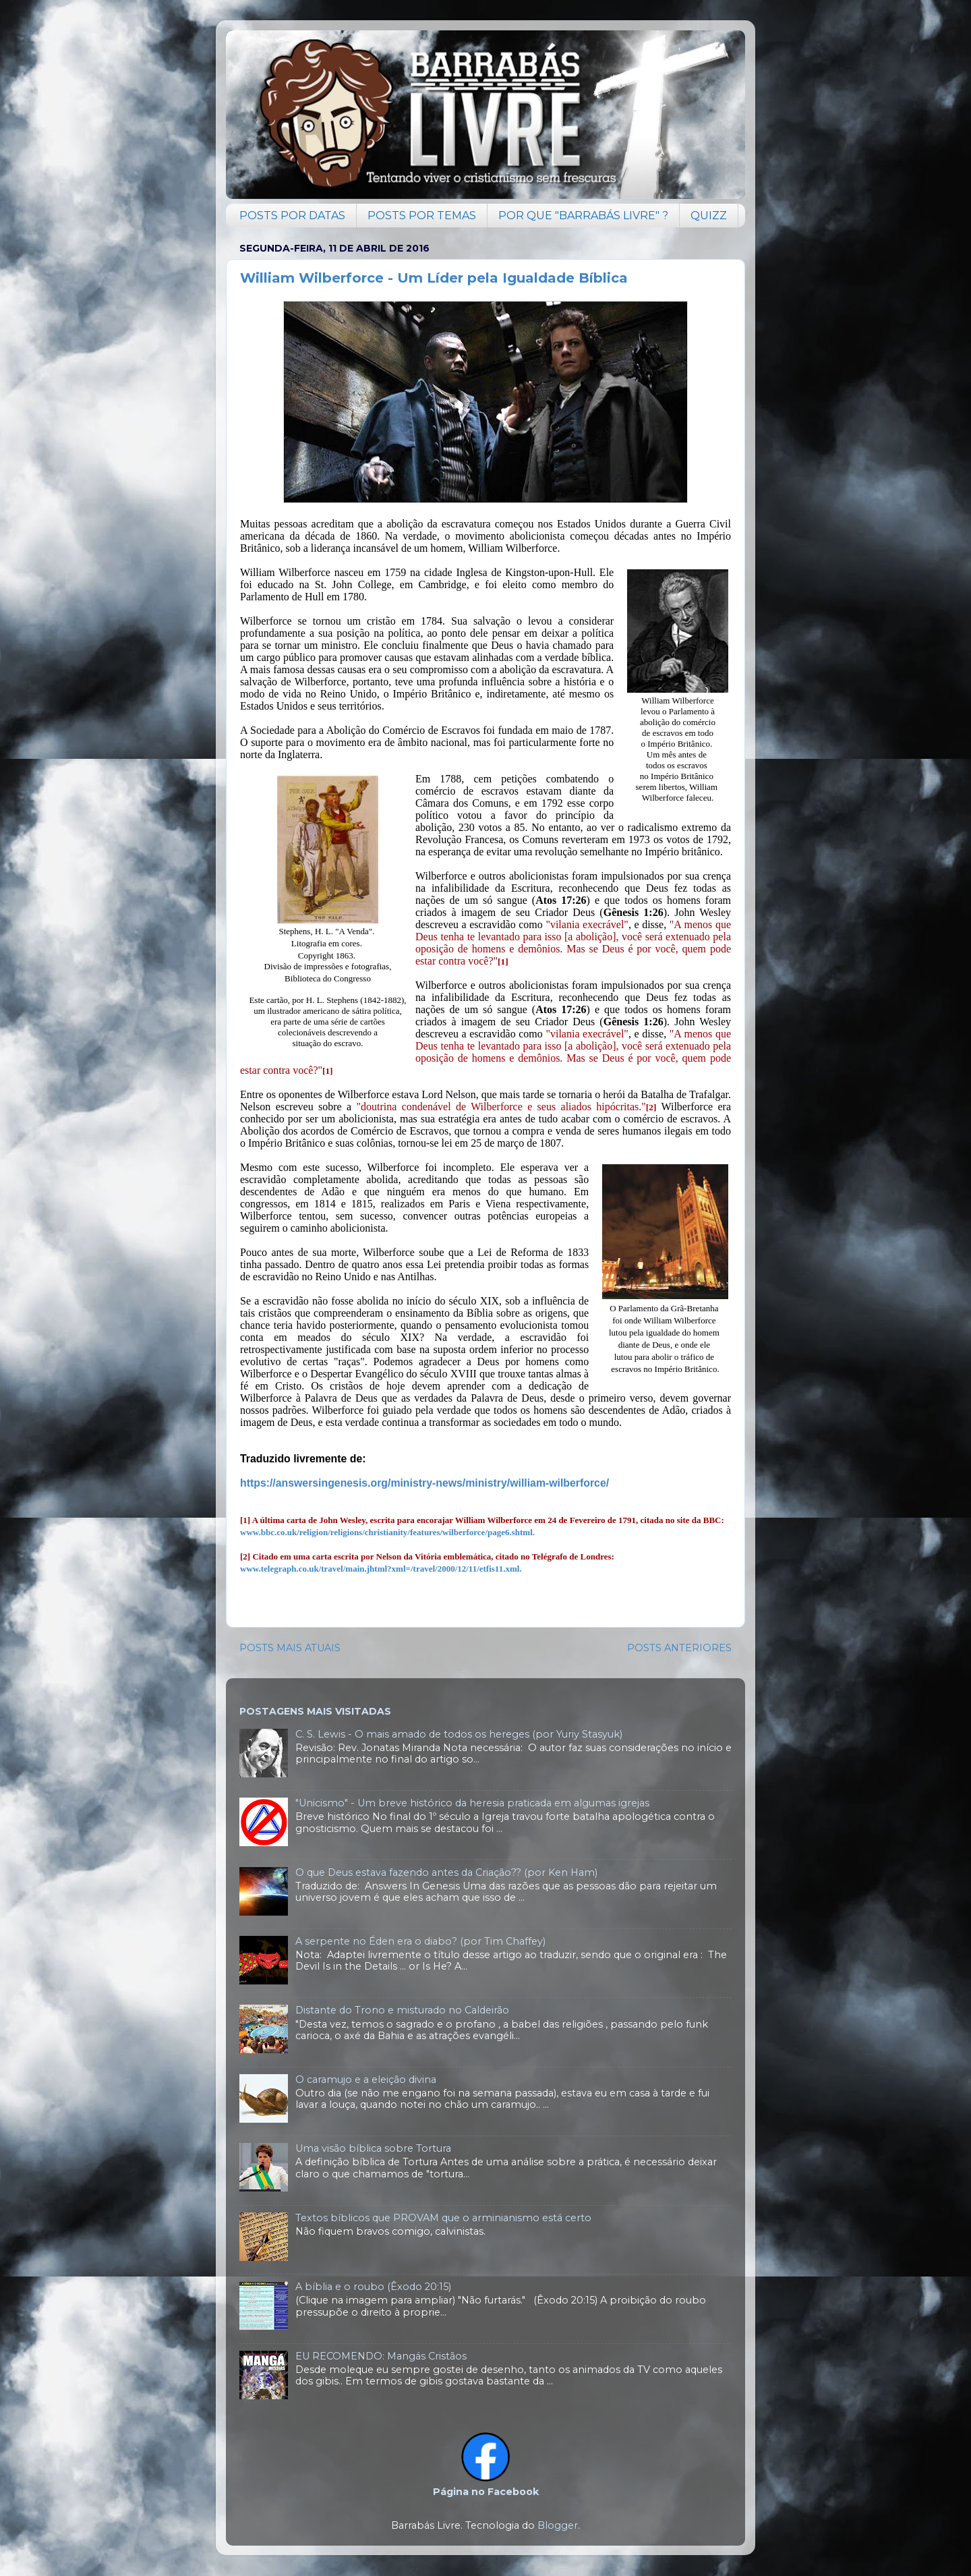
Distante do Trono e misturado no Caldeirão (402, 2010)
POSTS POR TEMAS (421, 215)
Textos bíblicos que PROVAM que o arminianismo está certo (443, 2218)
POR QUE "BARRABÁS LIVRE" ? (583, 215)
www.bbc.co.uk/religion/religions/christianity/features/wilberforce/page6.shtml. (387, 1532)
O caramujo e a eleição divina (365, 2079)
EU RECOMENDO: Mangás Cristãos (381, 2356)
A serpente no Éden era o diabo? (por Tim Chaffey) (420, 1941)
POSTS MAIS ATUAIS (290, 1648)
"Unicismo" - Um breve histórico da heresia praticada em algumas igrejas (472, 1803)
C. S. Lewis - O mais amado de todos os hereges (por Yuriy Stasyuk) (458, 1734)
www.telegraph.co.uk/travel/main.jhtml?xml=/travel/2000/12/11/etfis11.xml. (381, 1569)
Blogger (557, 2525)
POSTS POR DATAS (292, 215)
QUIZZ (708, 215)
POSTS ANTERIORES (679, 1648)
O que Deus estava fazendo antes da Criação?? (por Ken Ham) (446, 1872)
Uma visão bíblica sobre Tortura (373, 2148)
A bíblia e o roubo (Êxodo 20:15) (373, 2287)
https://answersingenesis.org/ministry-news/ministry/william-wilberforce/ (424, 1483)
